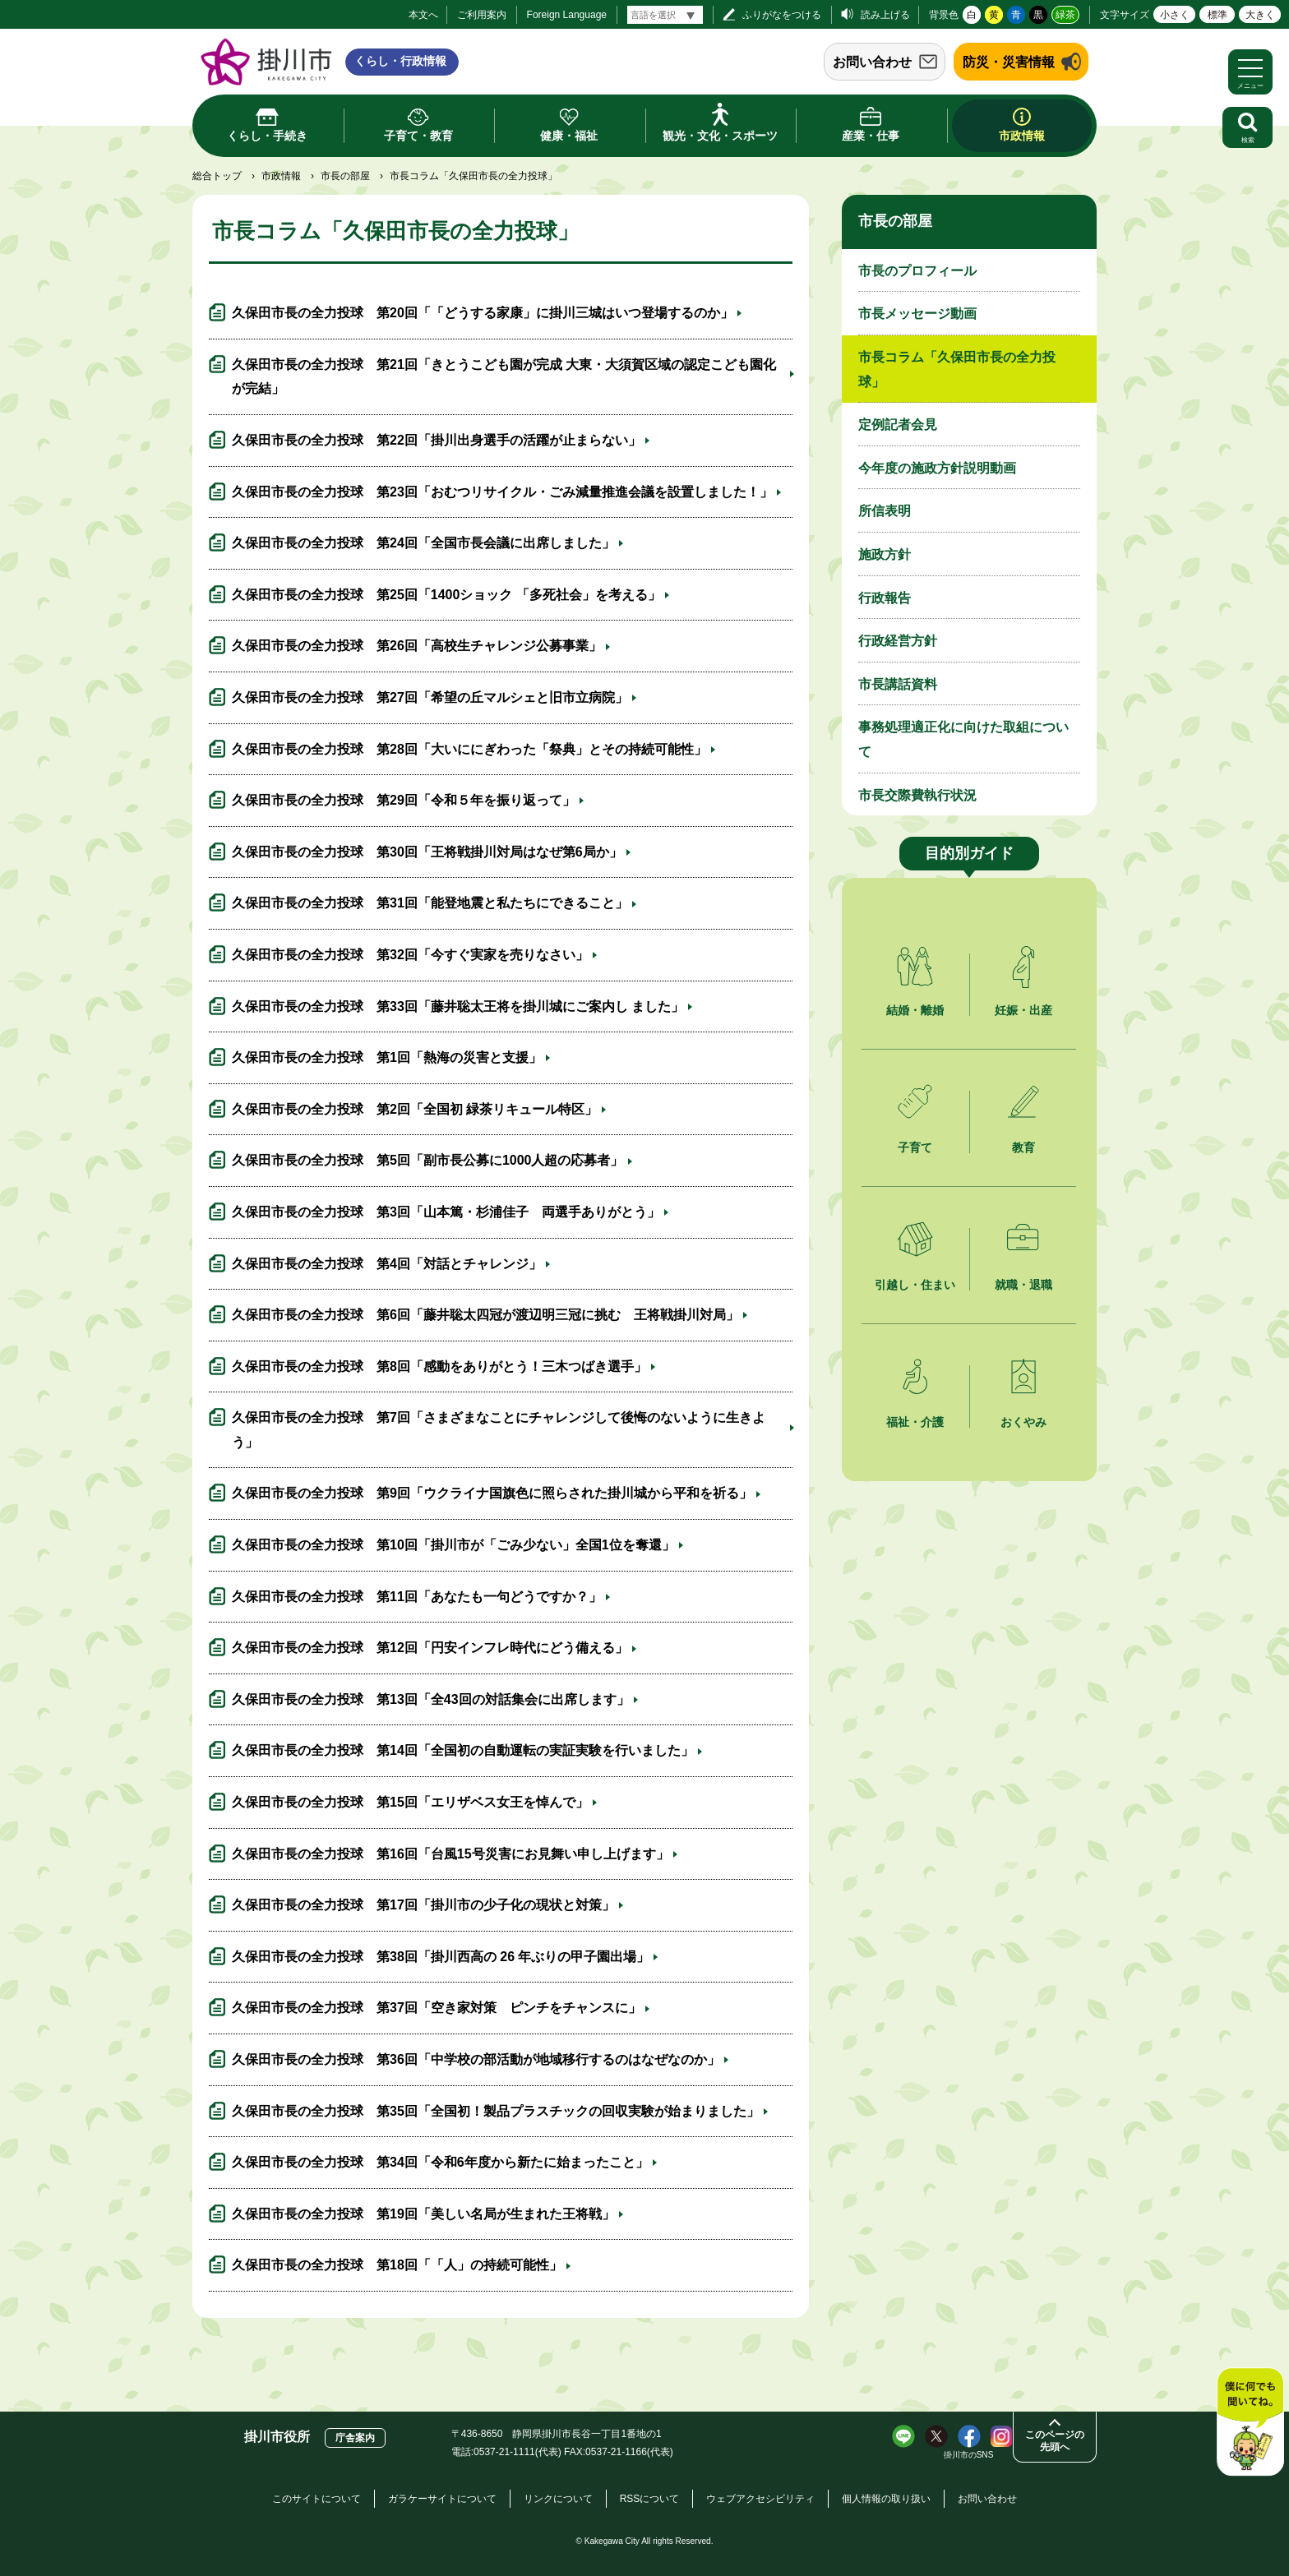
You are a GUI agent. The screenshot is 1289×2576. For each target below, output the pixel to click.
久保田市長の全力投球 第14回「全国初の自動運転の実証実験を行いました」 (463, 1750)
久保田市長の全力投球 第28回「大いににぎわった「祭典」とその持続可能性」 (469, 749)
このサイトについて (316, 2498)
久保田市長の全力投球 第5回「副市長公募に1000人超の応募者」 (428, 1160)
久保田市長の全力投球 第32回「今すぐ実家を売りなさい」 (410, 955)
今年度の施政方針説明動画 (937, 468)
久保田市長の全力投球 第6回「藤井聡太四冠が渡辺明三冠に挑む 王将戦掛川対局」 (485, 1315)
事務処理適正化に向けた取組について (963, 739)
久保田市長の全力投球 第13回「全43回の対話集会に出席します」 (431, 1699)
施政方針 (884, 554)
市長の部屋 (345, 176)
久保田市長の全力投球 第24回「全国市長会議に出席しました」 (423, 543)
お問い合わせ (872, 62)
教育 (1023, 1147)
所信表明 (884, 511)
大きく (1260, 15)
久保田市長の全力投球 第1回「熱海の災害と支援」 (387, 1057)
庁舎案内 (355, 2438)
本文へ (423, 15)
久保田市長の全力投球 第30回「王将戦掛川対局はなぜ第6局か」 (427, 852)
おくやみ (1023, 1422)
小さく (1175, 15)
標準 (1217, 15)
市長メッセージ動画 (917, 314)
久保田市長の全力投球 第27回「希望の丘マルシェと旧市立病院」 (430, 697)
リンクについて (558, 2498)
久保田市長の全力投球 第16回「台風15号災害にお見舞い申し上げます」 (450, 1854)
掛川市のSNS (969, 2454)
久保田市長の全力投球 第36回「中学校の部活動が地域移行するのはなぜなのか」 (476, 2059)
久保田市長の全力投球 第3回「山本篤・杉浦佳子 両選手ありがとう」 (446, 1212)
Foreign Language (567, 15)
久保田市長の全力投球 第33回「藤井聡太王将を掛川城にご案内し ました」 (458, 1006)
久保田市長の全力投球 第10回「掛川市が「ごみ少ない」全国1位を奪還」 (453, 1545)
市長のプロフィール (917, 271)
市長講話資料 (897, 684)
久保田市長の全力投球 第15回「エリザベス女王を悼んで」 (410, 1802)
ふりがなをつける (781, 15)
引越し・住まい (915, 1284)
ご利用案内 (481, 15)
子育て (915, 1147)
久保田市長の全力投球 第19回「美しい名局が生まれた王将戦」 (423, 2214)
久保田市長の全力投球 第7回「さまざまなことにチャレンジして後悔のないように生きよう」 (498, 1429)
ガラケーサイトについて (442, 2498)
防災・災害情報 (1009, 62)
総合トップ (217, 176)
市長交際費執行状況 (917, 795)
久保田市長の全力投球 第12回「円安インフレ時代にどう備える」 (430, 1648)
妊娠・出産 (1023, 1010)
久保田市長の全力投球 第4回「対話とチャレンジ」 (387, 1264)
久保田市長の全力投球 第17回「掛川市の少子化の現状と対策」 (423, 1905)
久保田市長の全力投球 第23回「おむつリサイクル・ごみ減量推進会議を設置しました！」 (502, 492)
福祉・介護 (915, 1422)
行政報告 (884, 598)
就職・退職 (1023, 1284)
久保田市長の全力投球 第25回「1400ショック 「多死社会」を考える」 (446, 595)
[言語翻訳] (665, 15)
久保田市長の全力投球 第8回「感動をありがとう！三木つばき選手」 (439, 1366)
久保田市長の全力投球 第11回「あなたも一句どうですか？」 (417, 1597)
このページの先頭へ (1054, 2441)
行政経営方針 (897, 641)
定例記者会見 (897, 425)
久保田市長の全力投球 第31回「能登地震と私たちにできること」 (430, 903)
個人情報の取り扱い (886, 2498)
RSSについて (650, 2498)
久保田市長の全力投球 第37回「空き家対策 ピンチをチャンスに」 (436, 2008)
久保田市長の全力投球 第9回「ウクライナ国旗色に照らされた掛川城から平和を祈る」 (492, 1493)
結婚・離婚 (915, 1010)
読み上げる (885, 15)
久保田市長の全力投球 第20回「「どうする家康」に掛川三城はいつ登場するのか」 (482, 313)
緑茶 (1065, 15)
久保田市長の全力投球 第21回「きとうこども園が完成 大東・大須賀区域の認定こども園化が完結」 (504, 377)
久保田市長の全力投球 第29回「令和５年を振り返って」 (403, 800)
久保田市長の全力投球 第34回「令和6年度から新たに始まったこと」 (440, 2162)
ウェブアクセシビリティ (760, 2498)
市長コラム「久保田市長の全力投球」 (957, 369)
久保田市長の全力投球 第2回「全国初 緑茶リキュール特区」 (415, 1109)
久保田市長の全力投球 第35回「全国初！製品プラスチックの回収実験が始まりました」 (496, 2111)
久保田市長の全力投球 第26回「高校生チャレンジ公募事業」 (417, 646)
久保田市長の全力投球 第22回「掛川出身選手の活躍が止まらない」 (436, 440)
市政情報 (281, 176)
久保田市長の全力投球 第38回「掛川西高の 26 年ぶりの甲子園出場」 (440, 1957)
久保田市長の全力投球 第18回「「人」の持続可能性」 (397, 2265)
